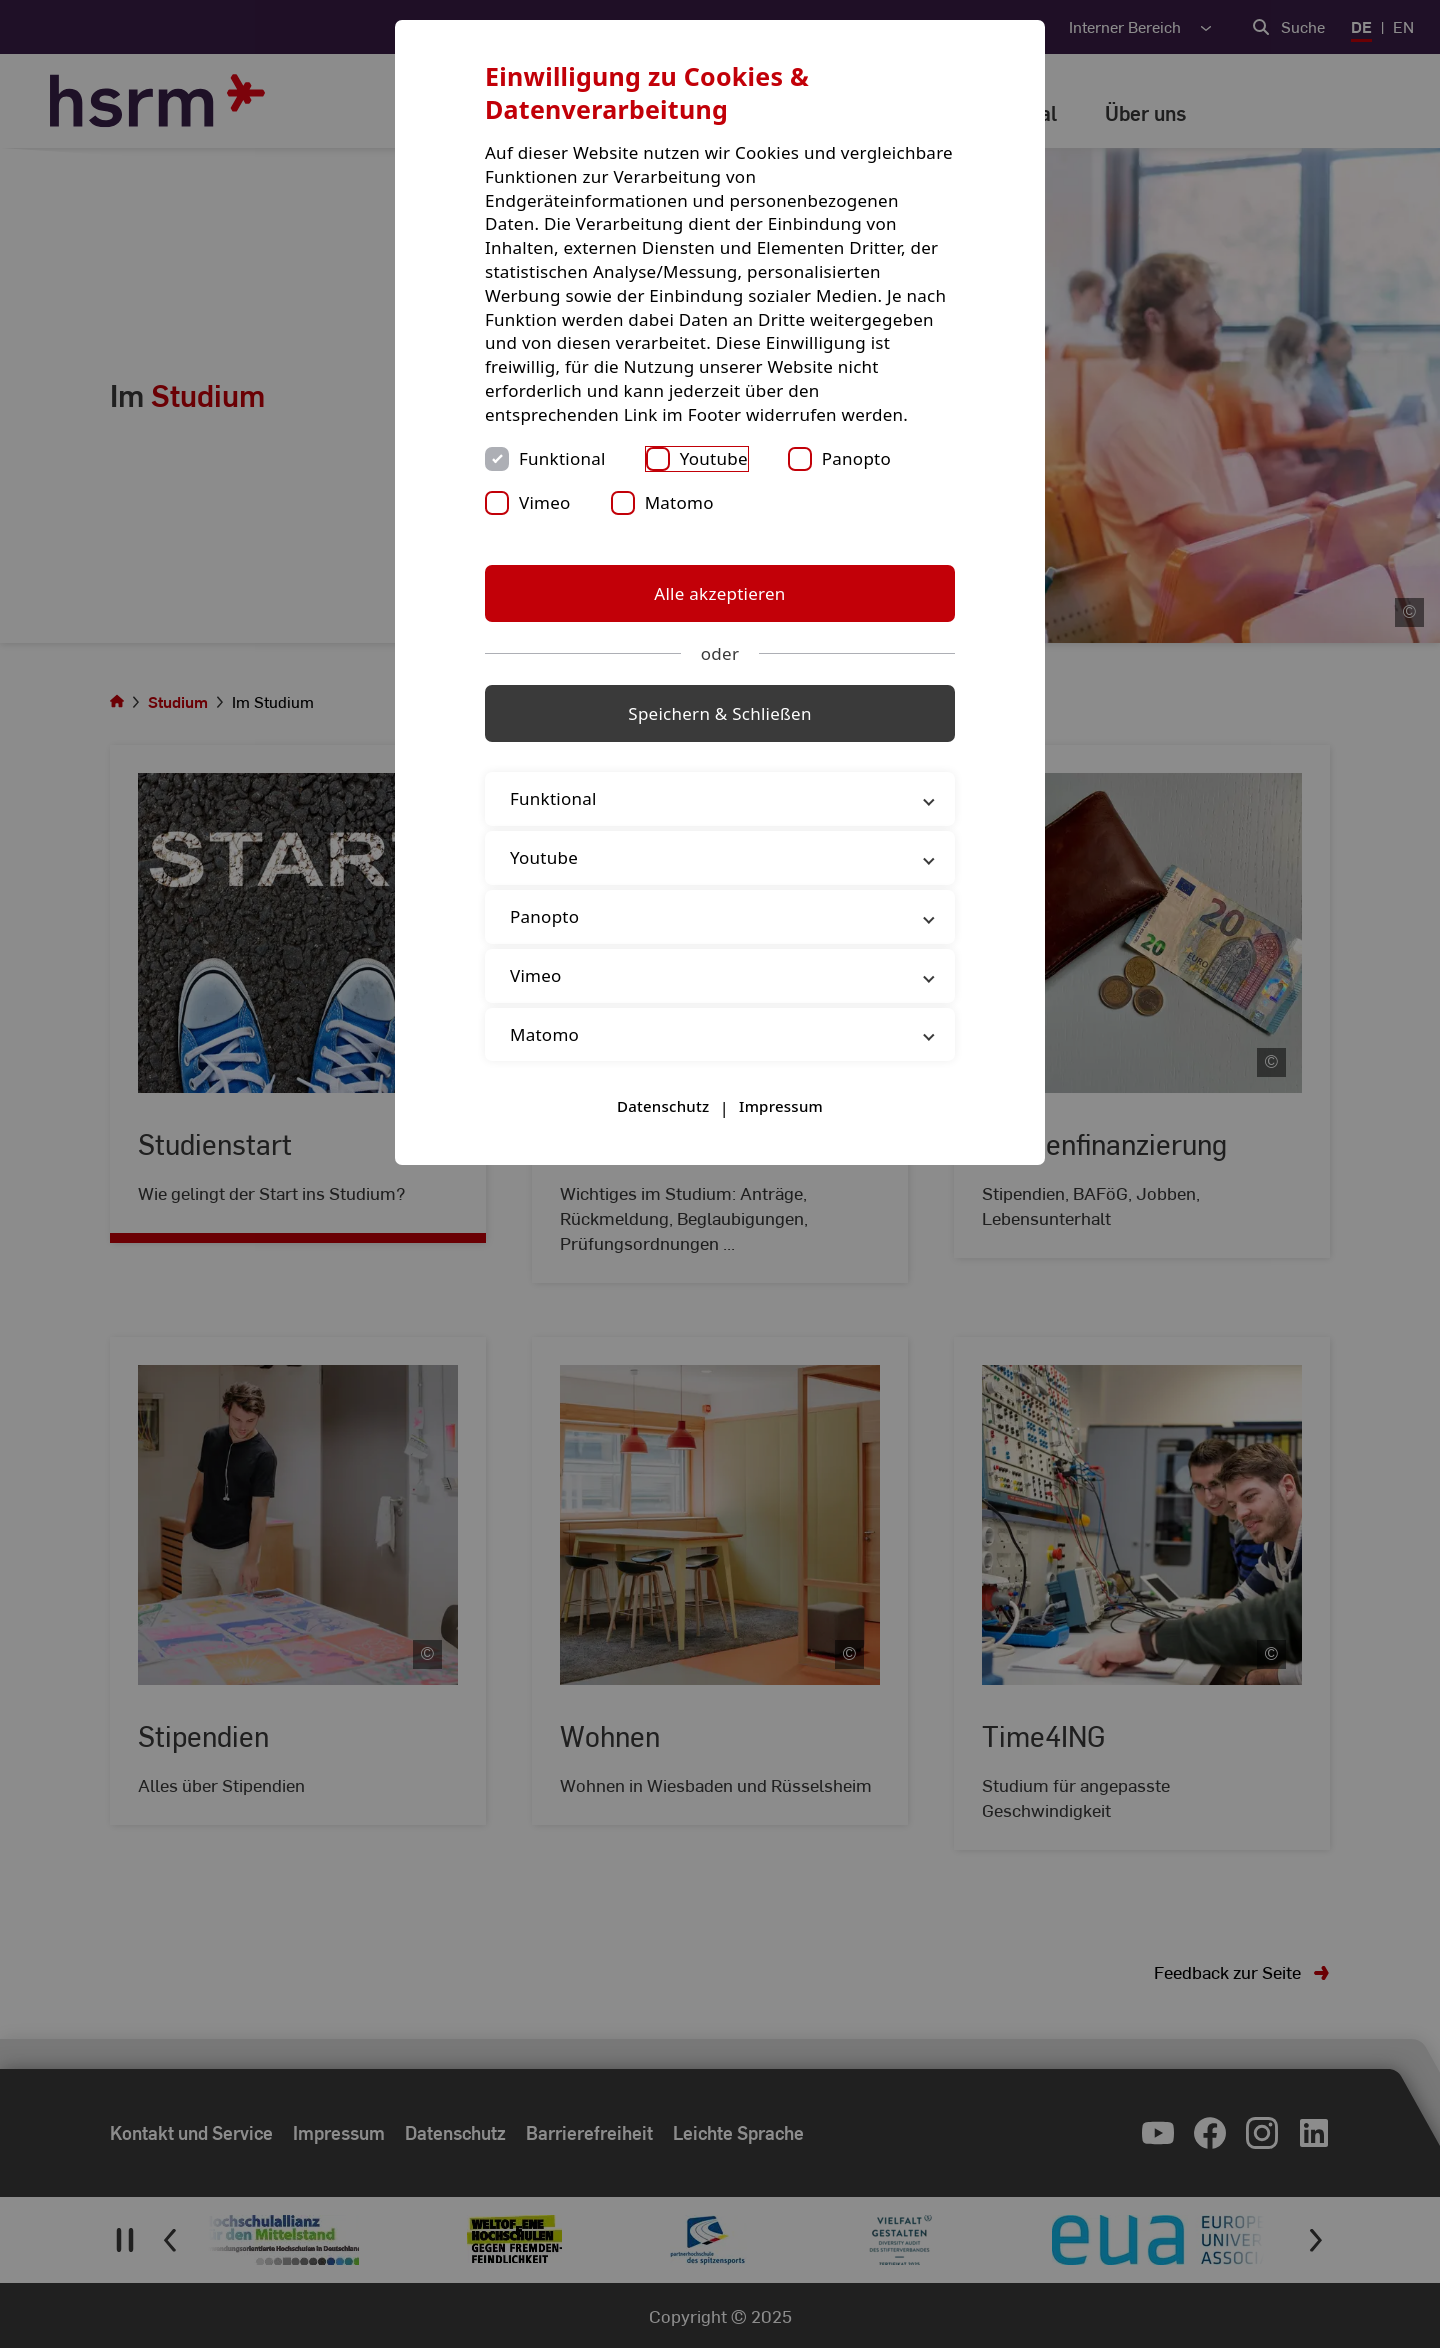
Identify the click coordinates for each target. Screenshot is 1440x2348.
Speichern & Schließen (719, 713)
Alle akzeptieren (719, 593)
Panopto (856, 458)
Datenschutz (663, 1106)
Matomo (679, 502)
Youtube (714, 458)
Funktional (562, 458)
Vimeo (545, 502)
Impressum (781, 1106)
